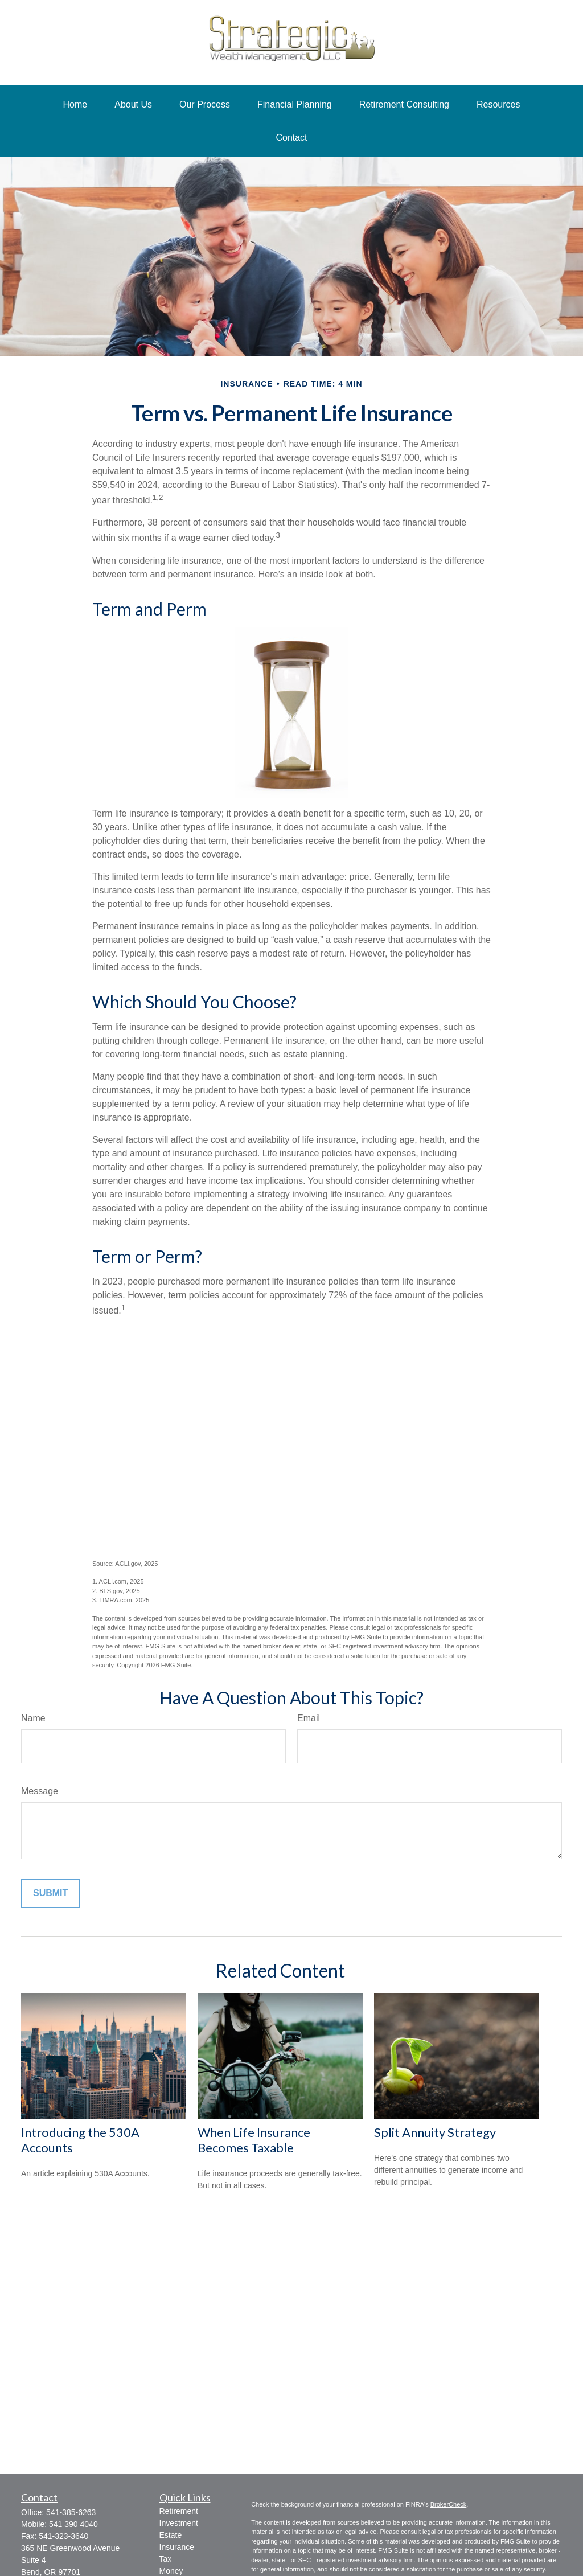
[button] (75, 104)
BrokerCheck (448, 2504)
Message (39, 1791)
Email (308, 1718)
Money (171, 2570)
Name (33, 1718)
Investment (178, 2523)
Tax (165, 2558)
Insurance (176, 2547)
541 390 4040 (73, 2524)
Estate (170, 2535)
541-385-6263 (71, 2512)
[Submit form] (50, 1893)
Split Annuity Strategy (435, 2132)
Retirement (178, 2511)
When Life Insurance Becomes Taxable (254, 2139)
